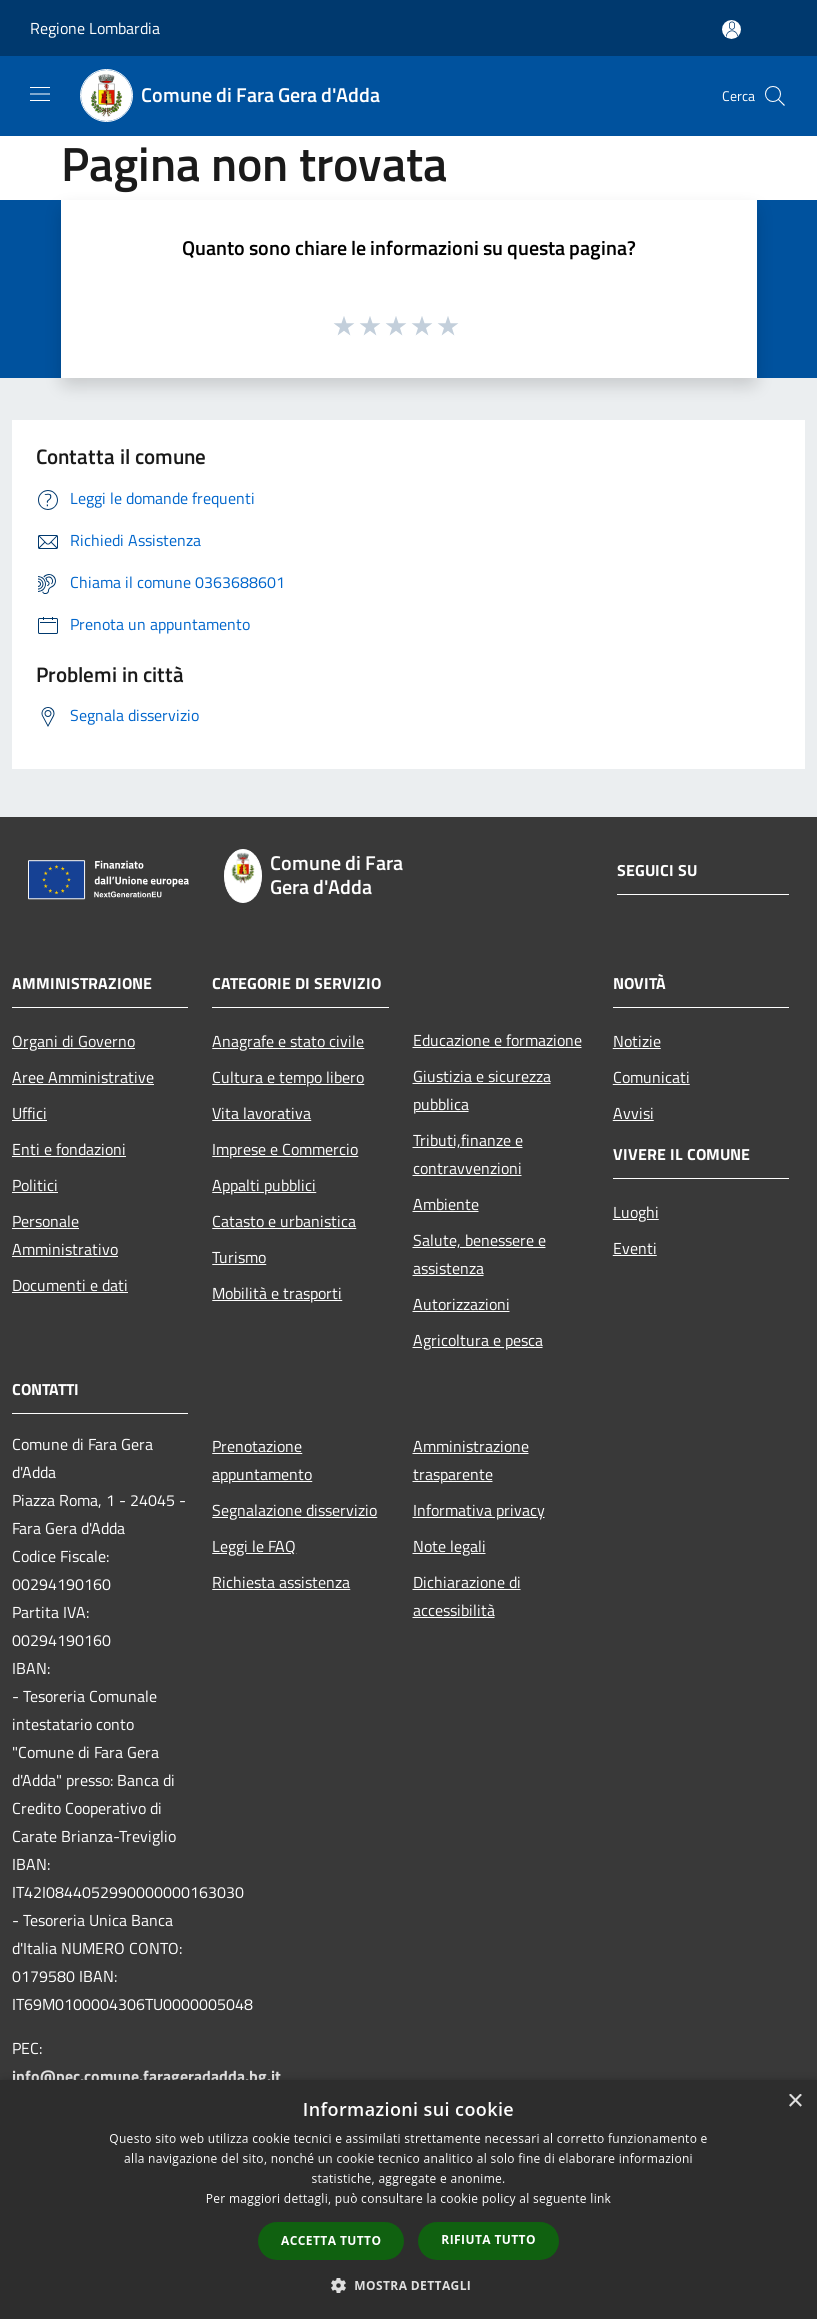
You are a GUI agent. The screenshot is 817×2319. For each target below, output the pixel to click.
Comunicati (651, 1077)
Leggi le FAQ (254, 1546)
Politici (35, 1185)
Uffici (29, 1113)
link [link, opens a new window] (600, 2198)
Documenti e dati (70, 1285)
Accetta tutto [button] (331, 2240)
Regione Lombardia (95, 28)
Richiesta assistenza (281, 1582)
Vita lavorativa (261, 1113)
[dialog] (408, 2199)
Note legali (449, 1546)
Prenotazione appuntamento (262, 1460)
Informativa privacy (479, 1510)
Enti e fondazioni (69, 1149)
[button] (409, 2285)
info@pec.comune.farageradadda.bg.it (146, 2076)
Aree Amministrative (83, 1077)
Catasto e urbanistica (284, 1221)
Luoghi (636, 1212)
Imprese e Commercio (285, 1149)
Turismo (239, 1257)
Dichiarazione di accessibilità (467, 1596)
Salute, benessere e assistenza (479, 1254)
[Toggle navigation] (40, 94)
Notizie (637, 1041)
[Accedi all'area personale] (731, 29)
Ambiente (446, 1204)
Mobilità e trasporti (277, 1293)
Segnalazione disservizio (294, 1510)
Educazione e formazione (497, 1040)
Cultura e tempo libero (288, 1077)
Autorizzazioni (461, 1304)
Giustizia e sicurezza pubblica (482, 1090)
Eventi (635, 1248)
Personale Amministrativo (65, 1235)
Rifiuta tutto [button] (488, 2239)
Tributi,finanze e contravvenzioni (468, 1154)
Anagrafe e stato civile (288, 1041)
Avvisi (633, 1113)
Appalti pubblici (264, 1185)
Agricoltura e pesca (478, 1340)
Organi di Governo (73, 1041)
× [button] (794, 2101)
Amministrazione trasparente (471, 1460)
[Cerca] (775, 96)
